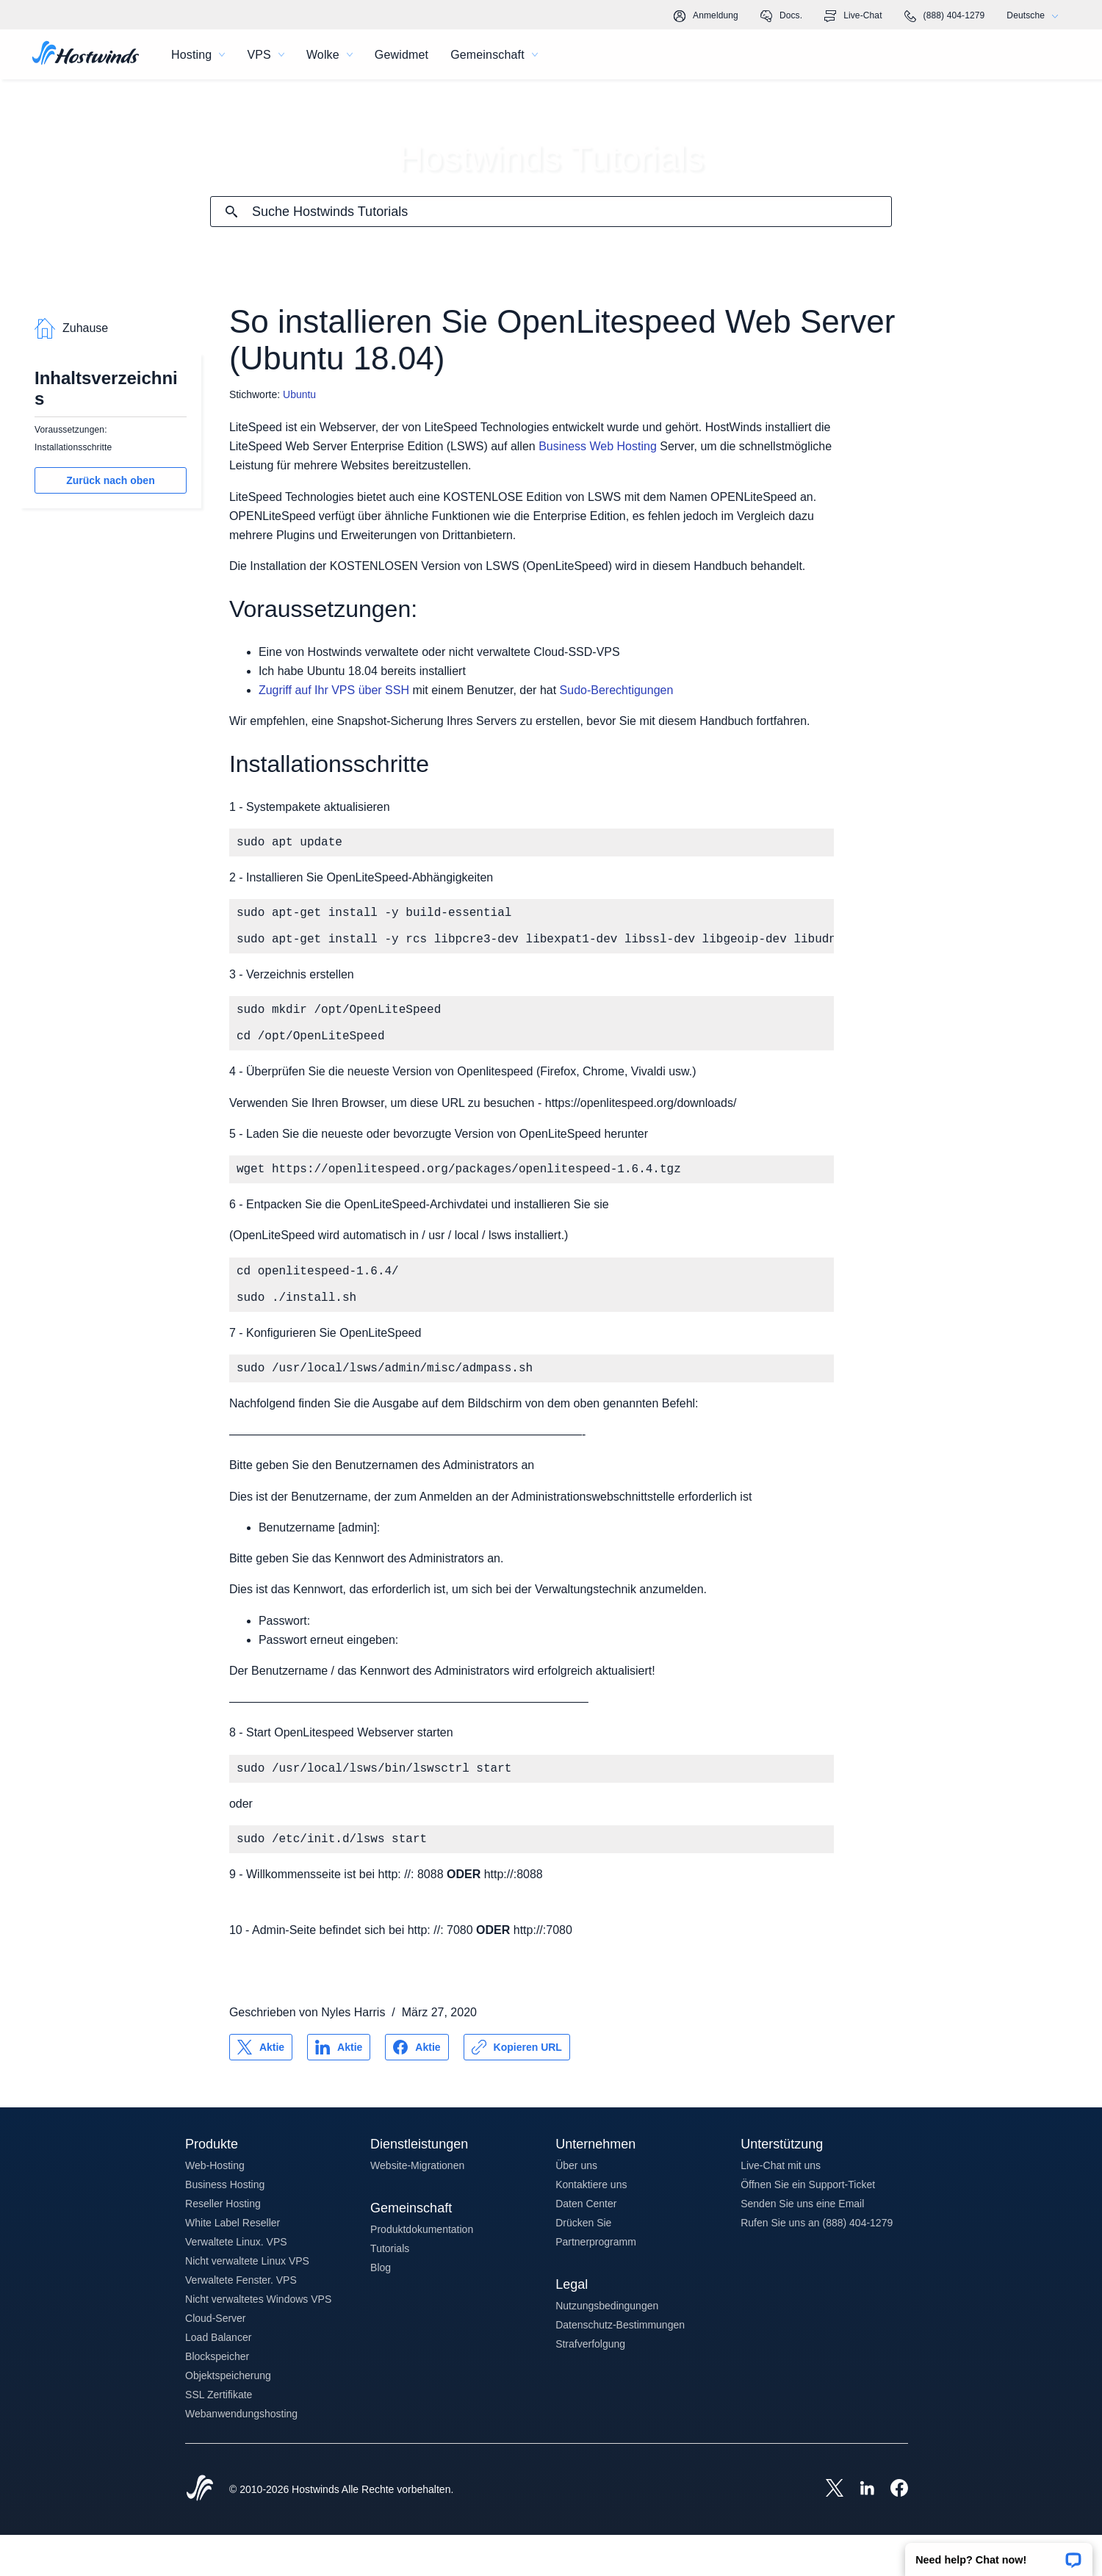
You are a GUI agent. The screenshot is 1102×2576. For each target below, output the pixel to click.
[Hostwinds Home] (200, 2530)
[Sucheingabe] (571, 212)
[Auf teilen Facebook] (416, 2088)
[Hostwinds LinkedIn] (859, 2530)
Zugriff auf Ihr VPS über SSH (334, 690)
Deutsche (1035, 16)
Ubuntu (299, 394)
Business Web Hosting (598, 446)
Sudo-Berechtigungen (617, 690)
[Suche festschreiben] (231, 211)
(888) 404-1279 (944, 16)
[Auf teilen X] (260, 2088)
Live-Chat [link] (853, 16)
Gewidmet (401, 54)
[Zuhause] (85, 54)
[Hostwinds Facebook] (892, 2530)
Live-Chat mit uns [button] (781, 2206)
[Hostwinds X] (827, 2530)
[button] (999, 2554)
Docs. (781, 16)
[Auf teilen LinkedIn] (338, 2088)
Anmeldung (706, 16)
